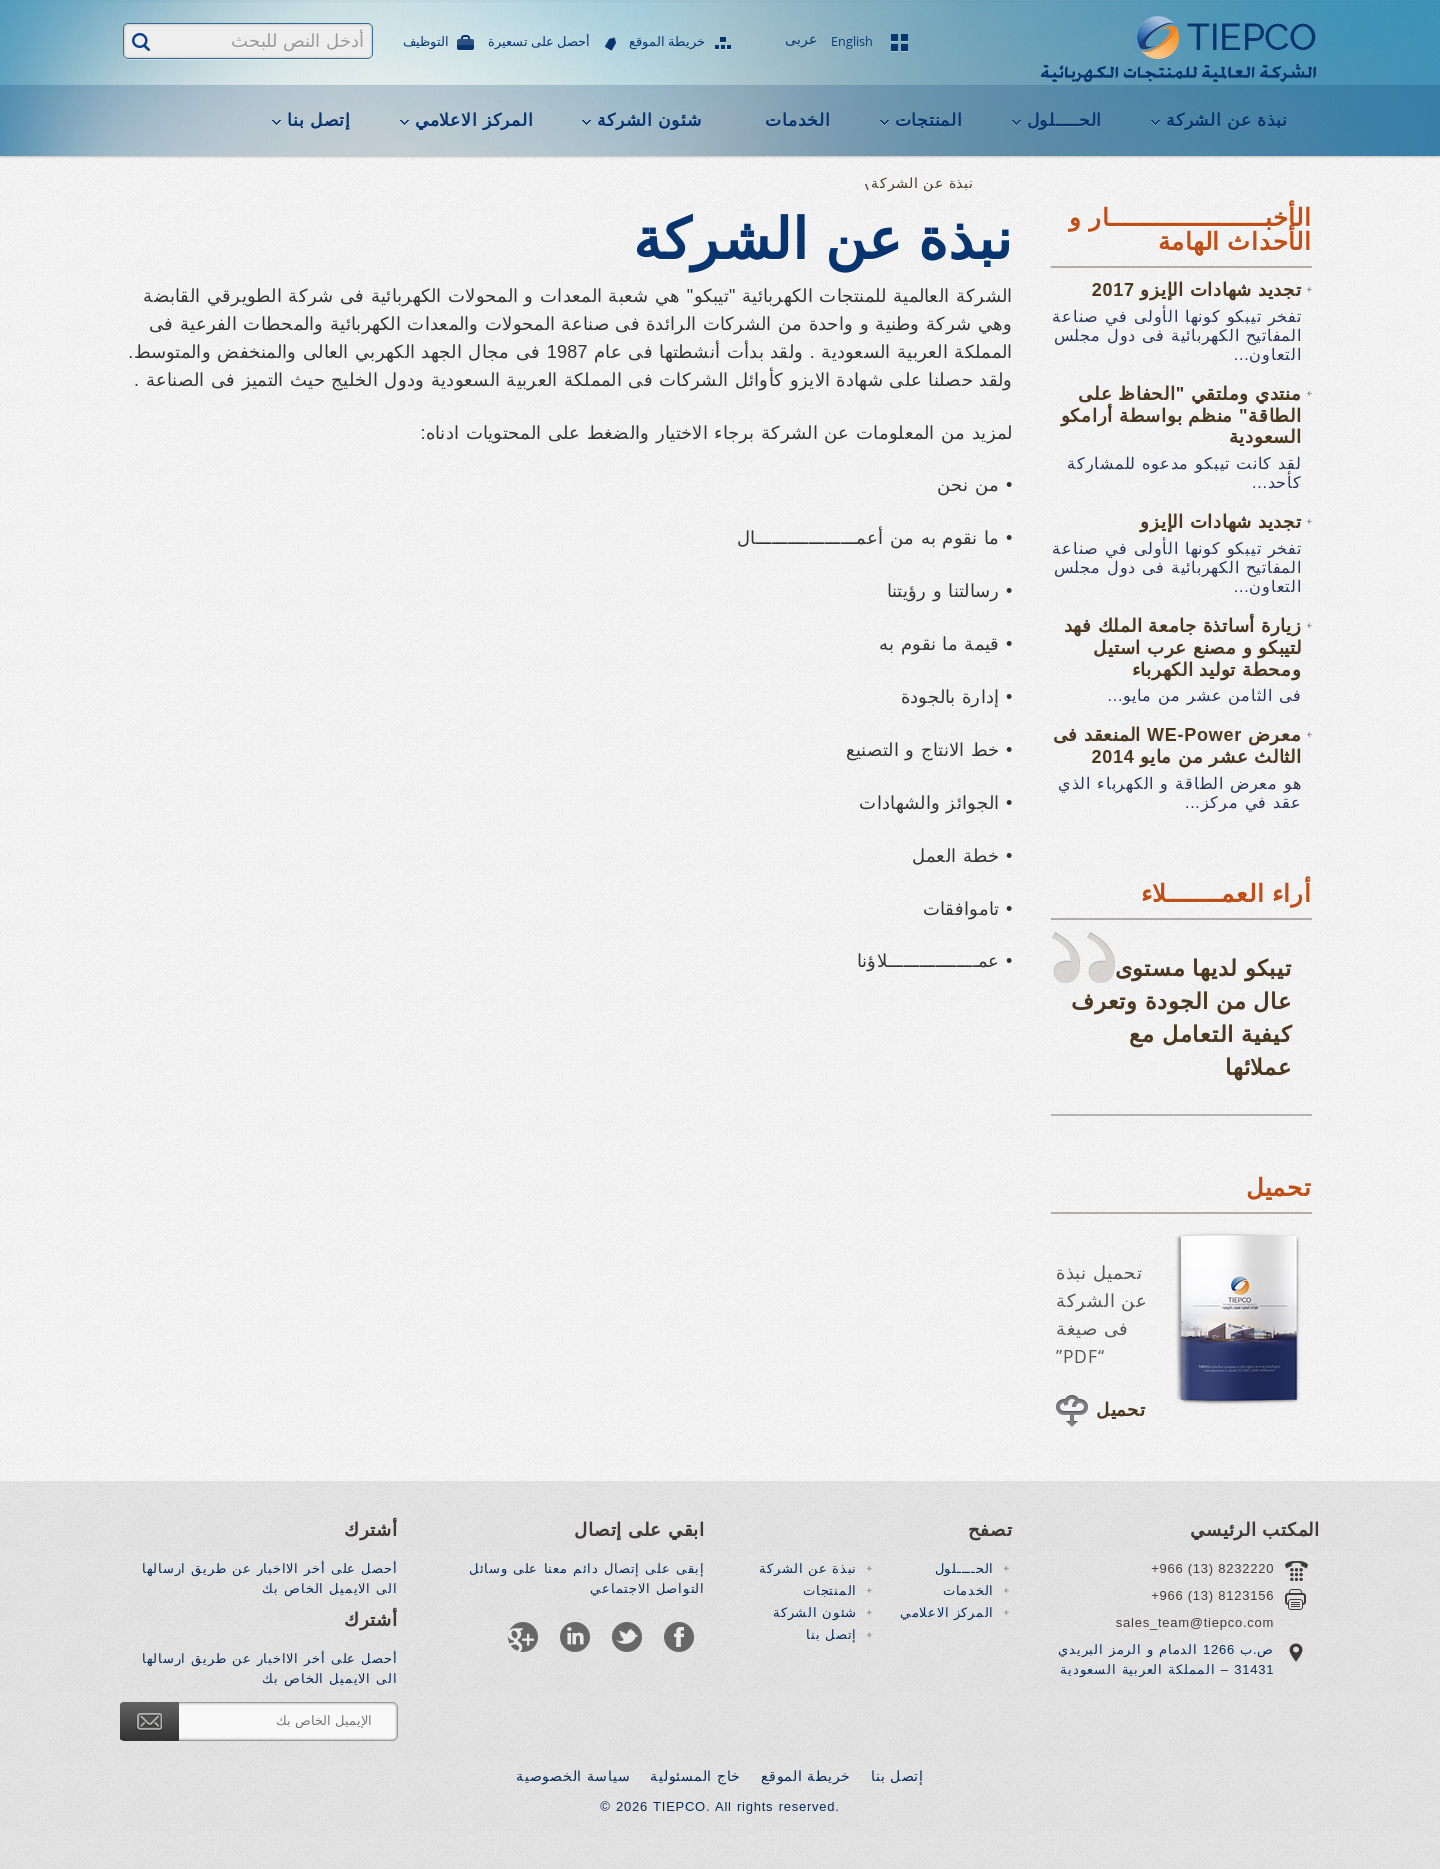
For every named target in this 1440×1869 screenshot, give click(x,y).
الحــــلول (1065, 120)
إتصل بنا (319, 120)
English (852, 41)
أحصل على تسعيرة (540, 42)
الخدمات (797, 120)
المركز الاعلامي (474, 120)
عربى (802, 41)
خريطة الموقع (668, 42)
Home (1002, 183)
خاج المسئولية (695, 1776)
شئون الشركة (649, 120)
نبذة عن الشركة (1227, 120)
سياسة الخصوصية (573, 1776)
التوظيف (427, 42)
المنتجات (929, 120)
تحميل (1121, 1410)
